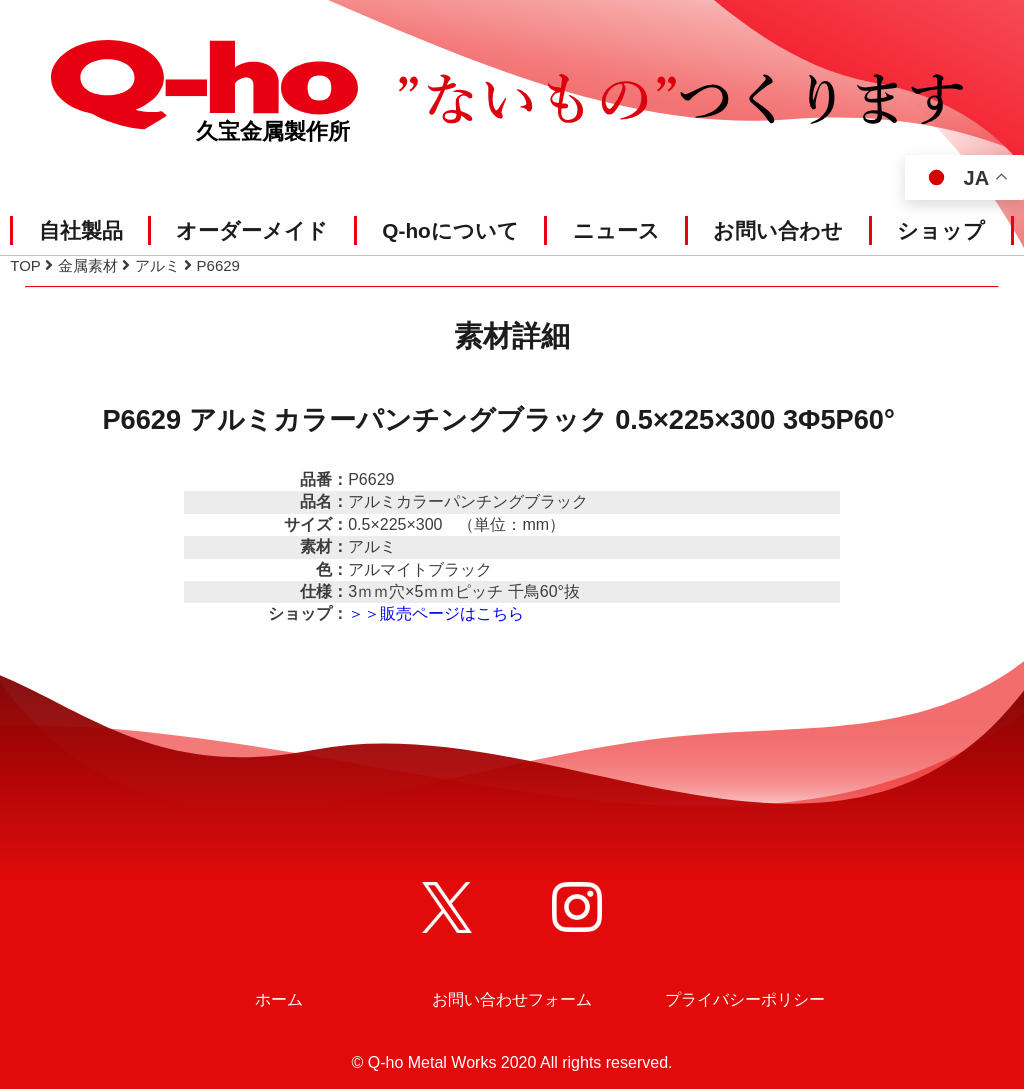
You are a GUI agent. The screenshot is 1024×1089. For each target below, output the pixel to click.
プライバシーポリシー (745, 999)
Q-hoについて (450, 230)
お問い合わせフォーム (512, 999)
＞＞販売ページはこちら (436, 613)
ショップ (941, 230)
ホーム (279, 999)
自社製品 (81, 230)
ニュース (616, 230)
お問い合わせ (778, 230)
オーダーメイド (252, 230)
